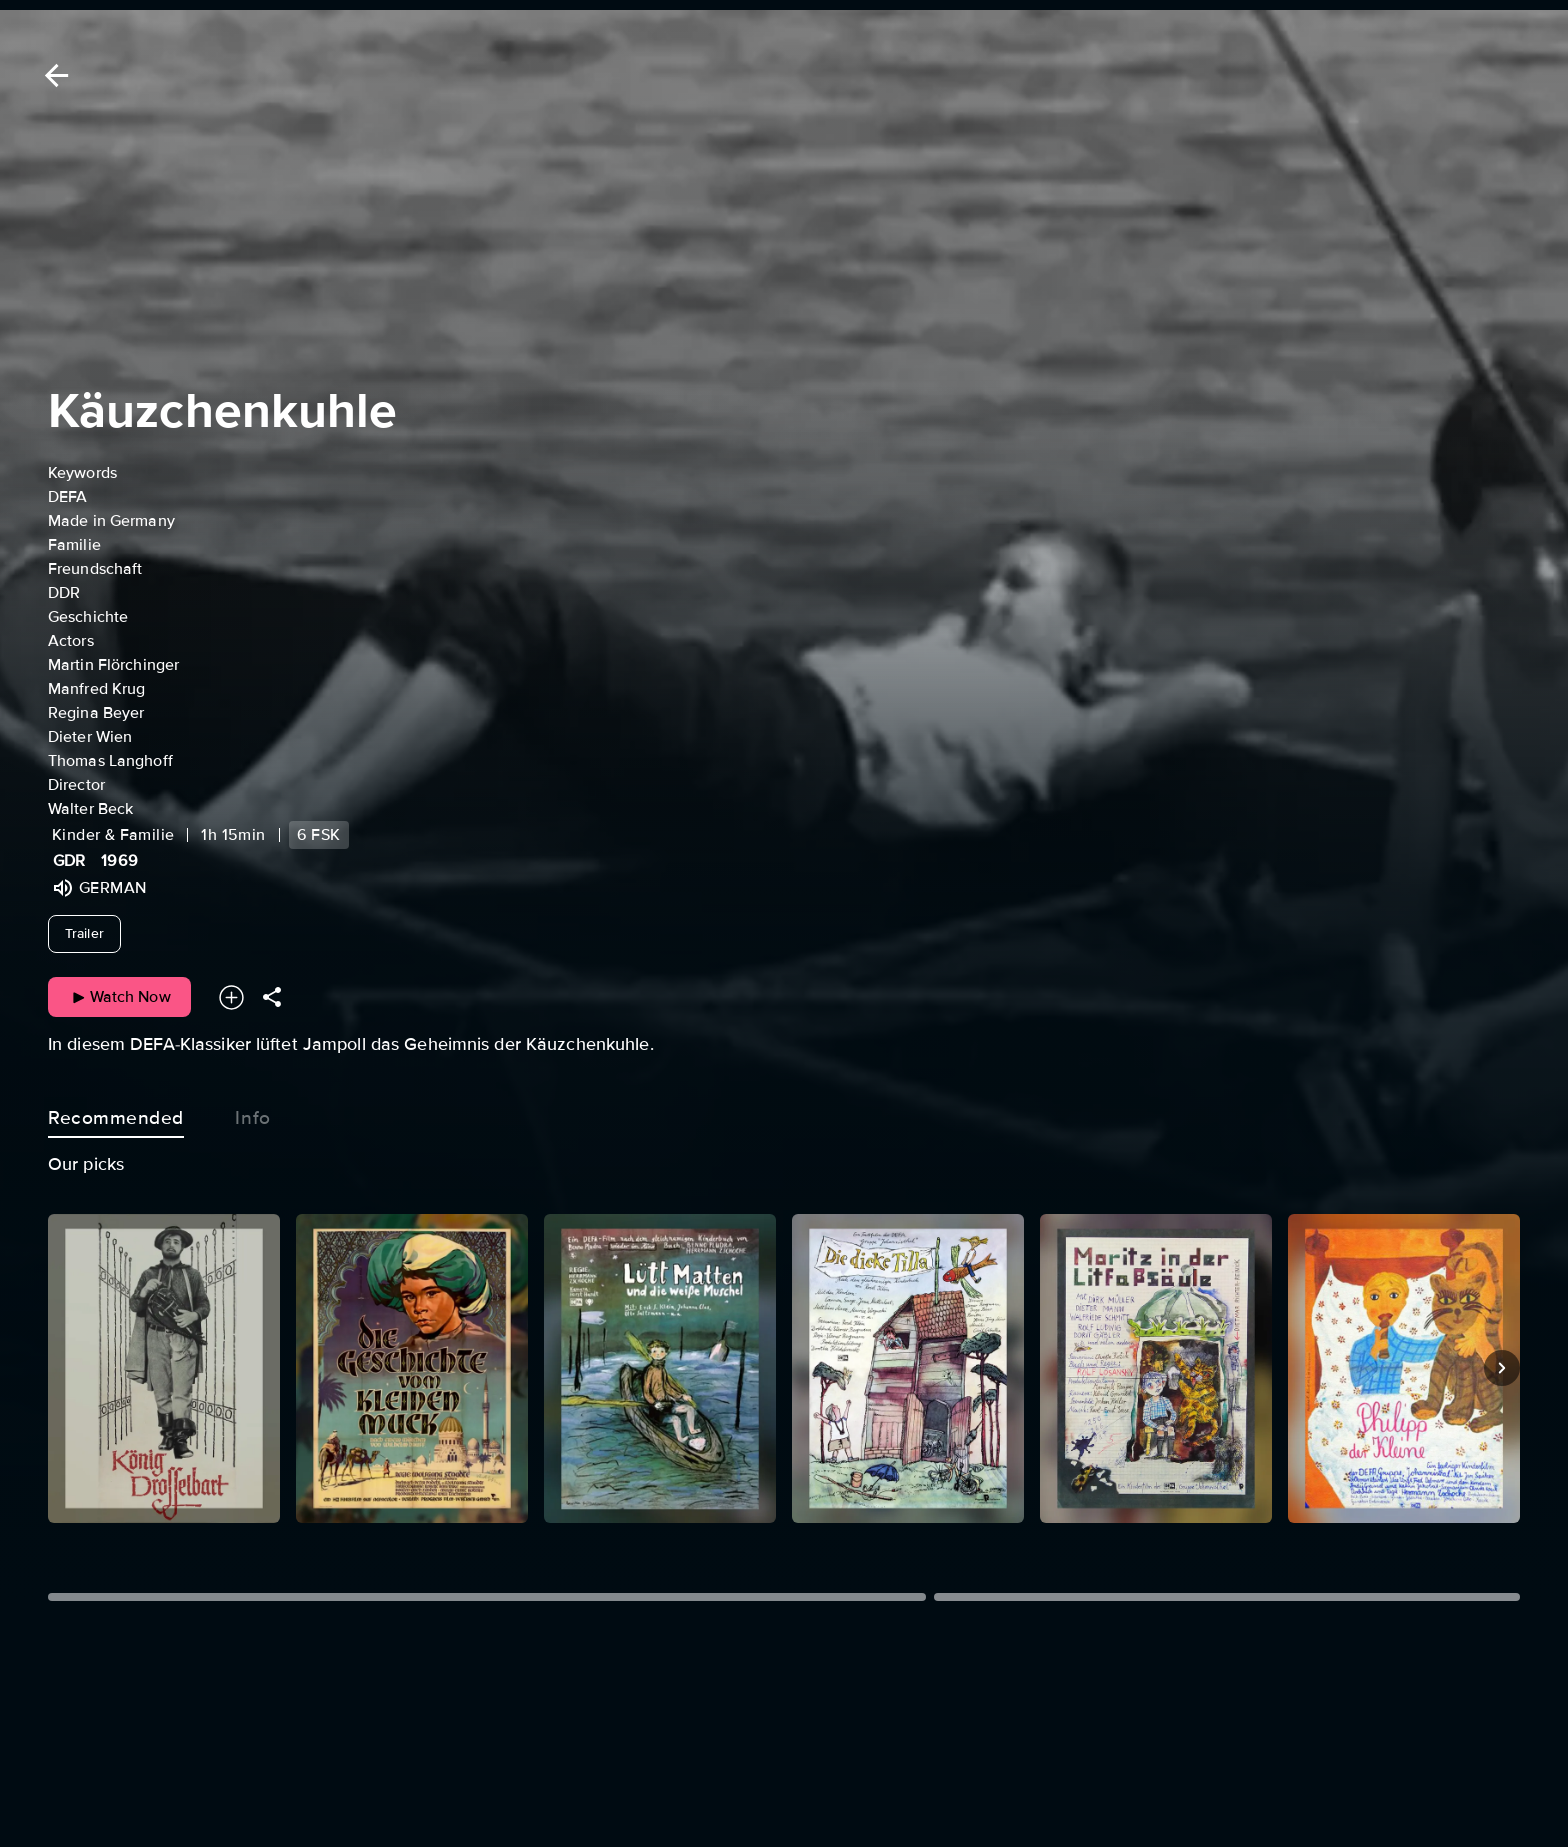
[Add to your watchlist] (231, 997)
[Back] (53, 75)
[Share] (272, 997)
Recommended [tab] (116, 1114)
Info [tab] (253, 1114)
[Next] (1502, 1368)
